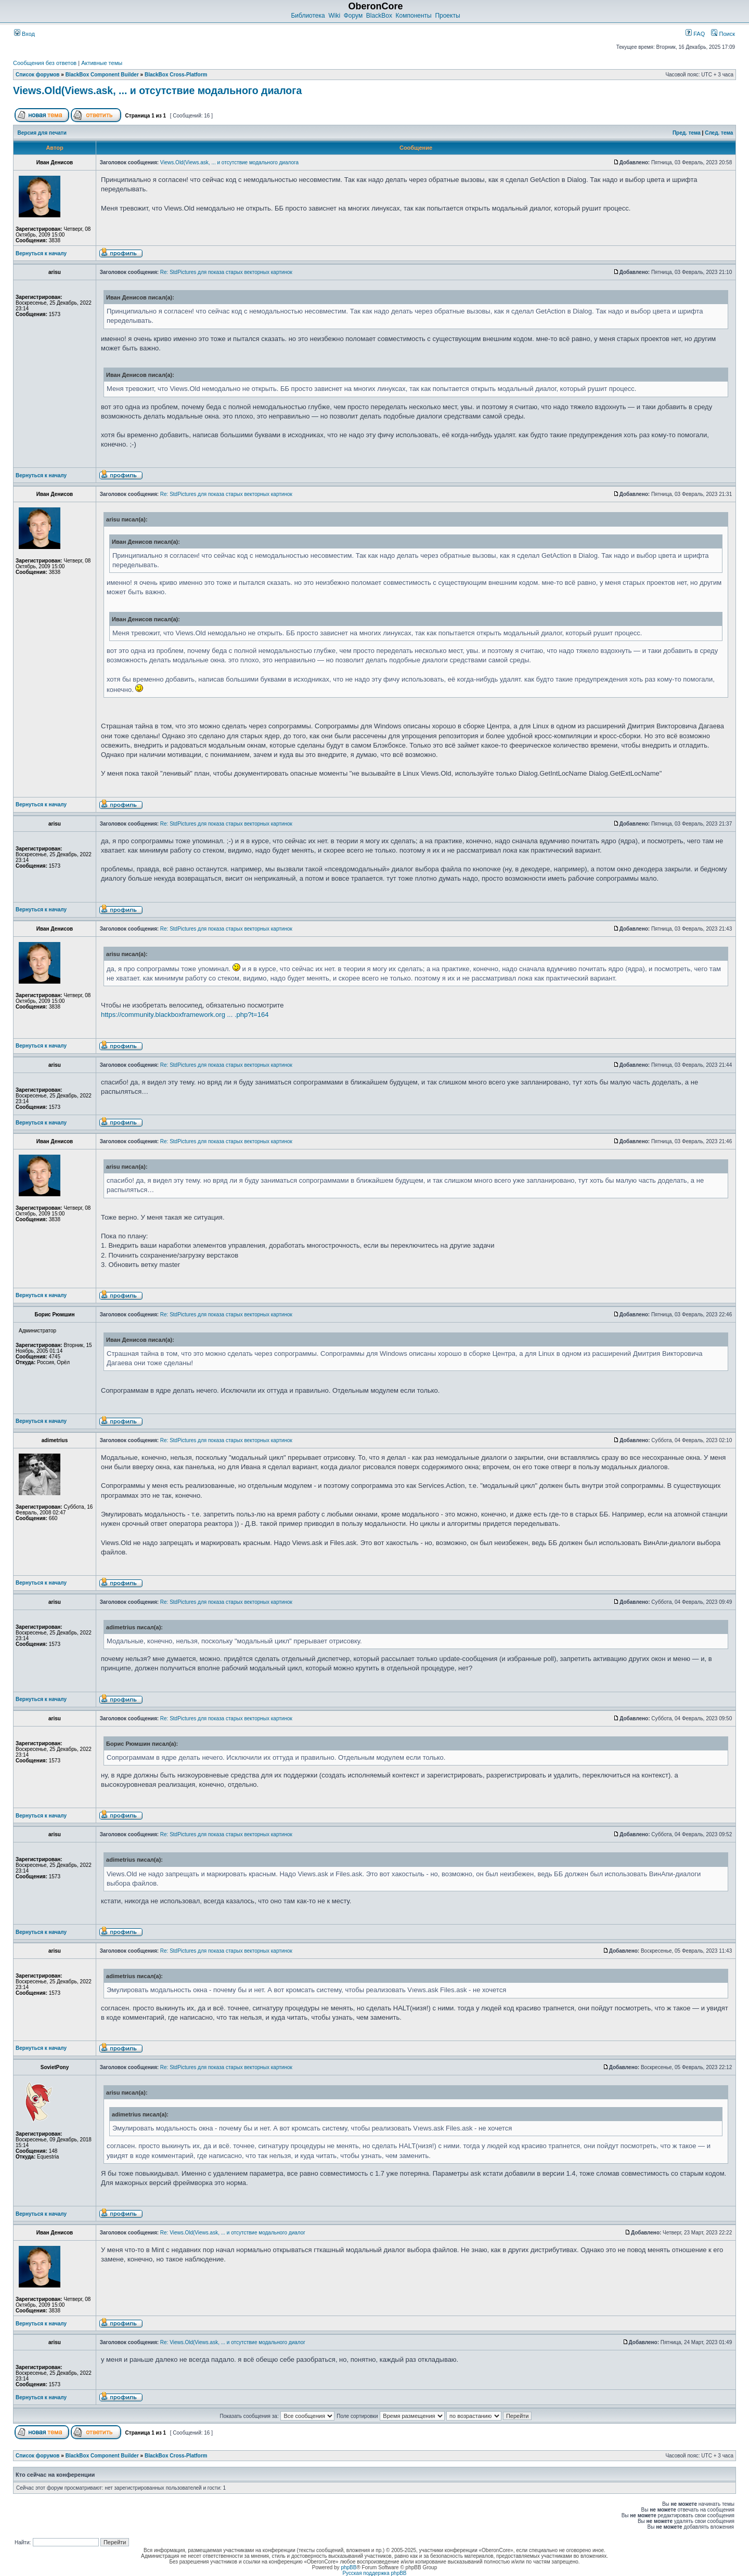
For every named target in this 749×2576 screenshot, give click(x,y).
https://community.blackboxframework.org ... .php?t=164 (184, 1014)
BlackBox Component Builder (102, 74)
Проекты (447, 15)
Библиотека (308, 15)
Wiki (334, 15)
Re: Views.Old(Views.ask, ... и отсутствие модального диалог (232, 2232)
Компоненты (414, 15)
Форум (353, 15)
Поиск (723, 34)
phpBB (348, 2567)
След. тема (719, 133)
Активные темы (101, 63)
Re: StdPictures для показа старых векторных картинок (226, 272)
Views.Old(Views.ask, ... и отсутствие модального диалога (157, 90)
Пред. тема (687, 133)
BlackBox (379, 15)
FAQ (695, 34)
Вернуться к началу (41, 253)
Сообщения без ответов (44, 63)
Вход (24, 34)
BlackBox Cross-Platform (176, 74)
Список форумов (38, 74)
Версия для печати (42, 133)
